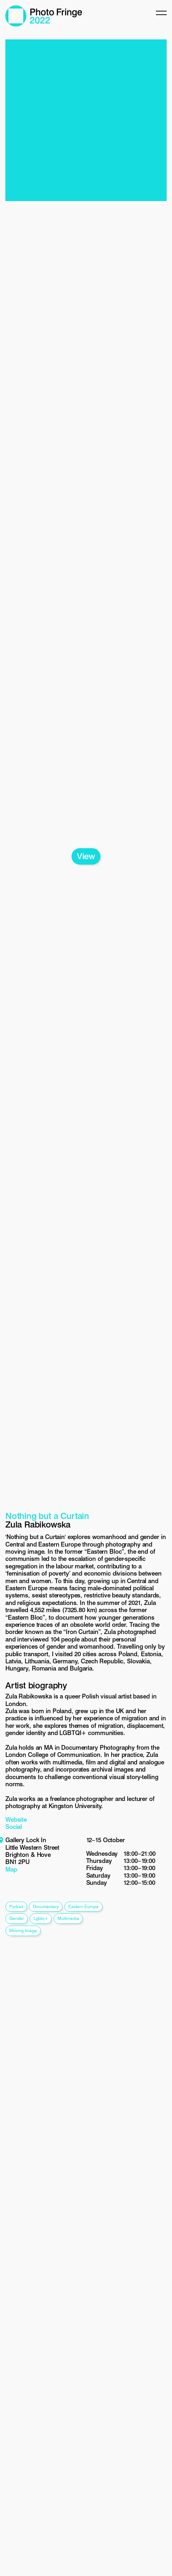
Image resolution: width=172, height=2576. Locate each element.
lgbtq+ (41, 1918)
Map (11, 1869)
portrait (16, 1906)
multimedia (68, 1918)
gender (16, 1918)
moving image (23, 1930)
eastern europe (83, 1906)
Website (16, 1819)
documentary (46, 1906)
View (86, 856)
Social (13, 1826)
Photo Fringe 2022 (43, 16)
